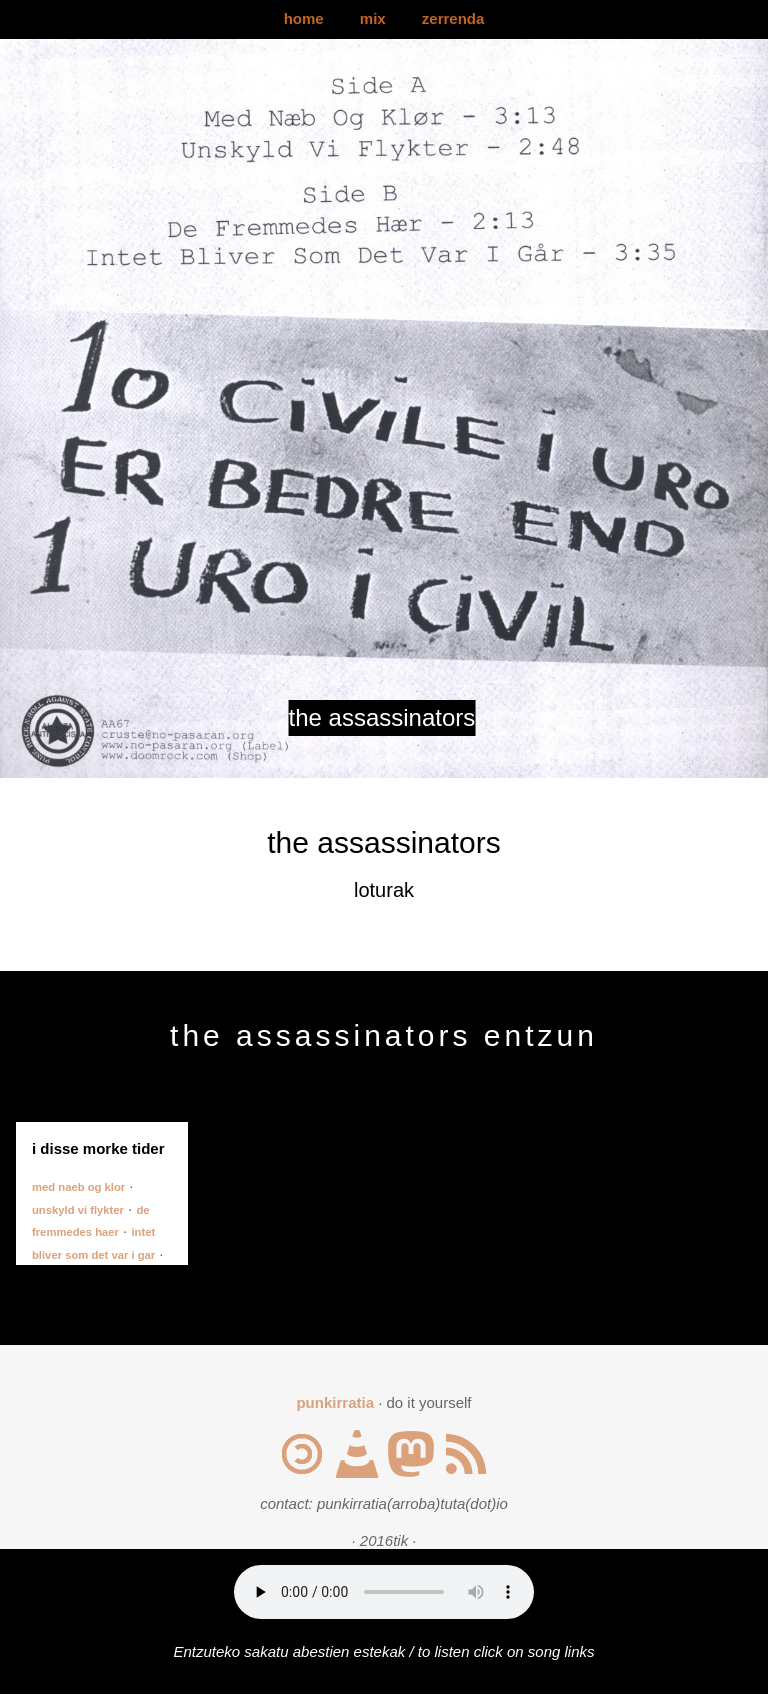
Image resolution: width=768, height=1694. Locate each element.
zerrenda (453, 18)
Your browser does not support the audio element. (384, 1592)
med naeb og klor (78, 1187)
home (304, 18)
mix (373, 18)
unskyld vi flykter (78, 1210)
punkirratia (335, 1402)
